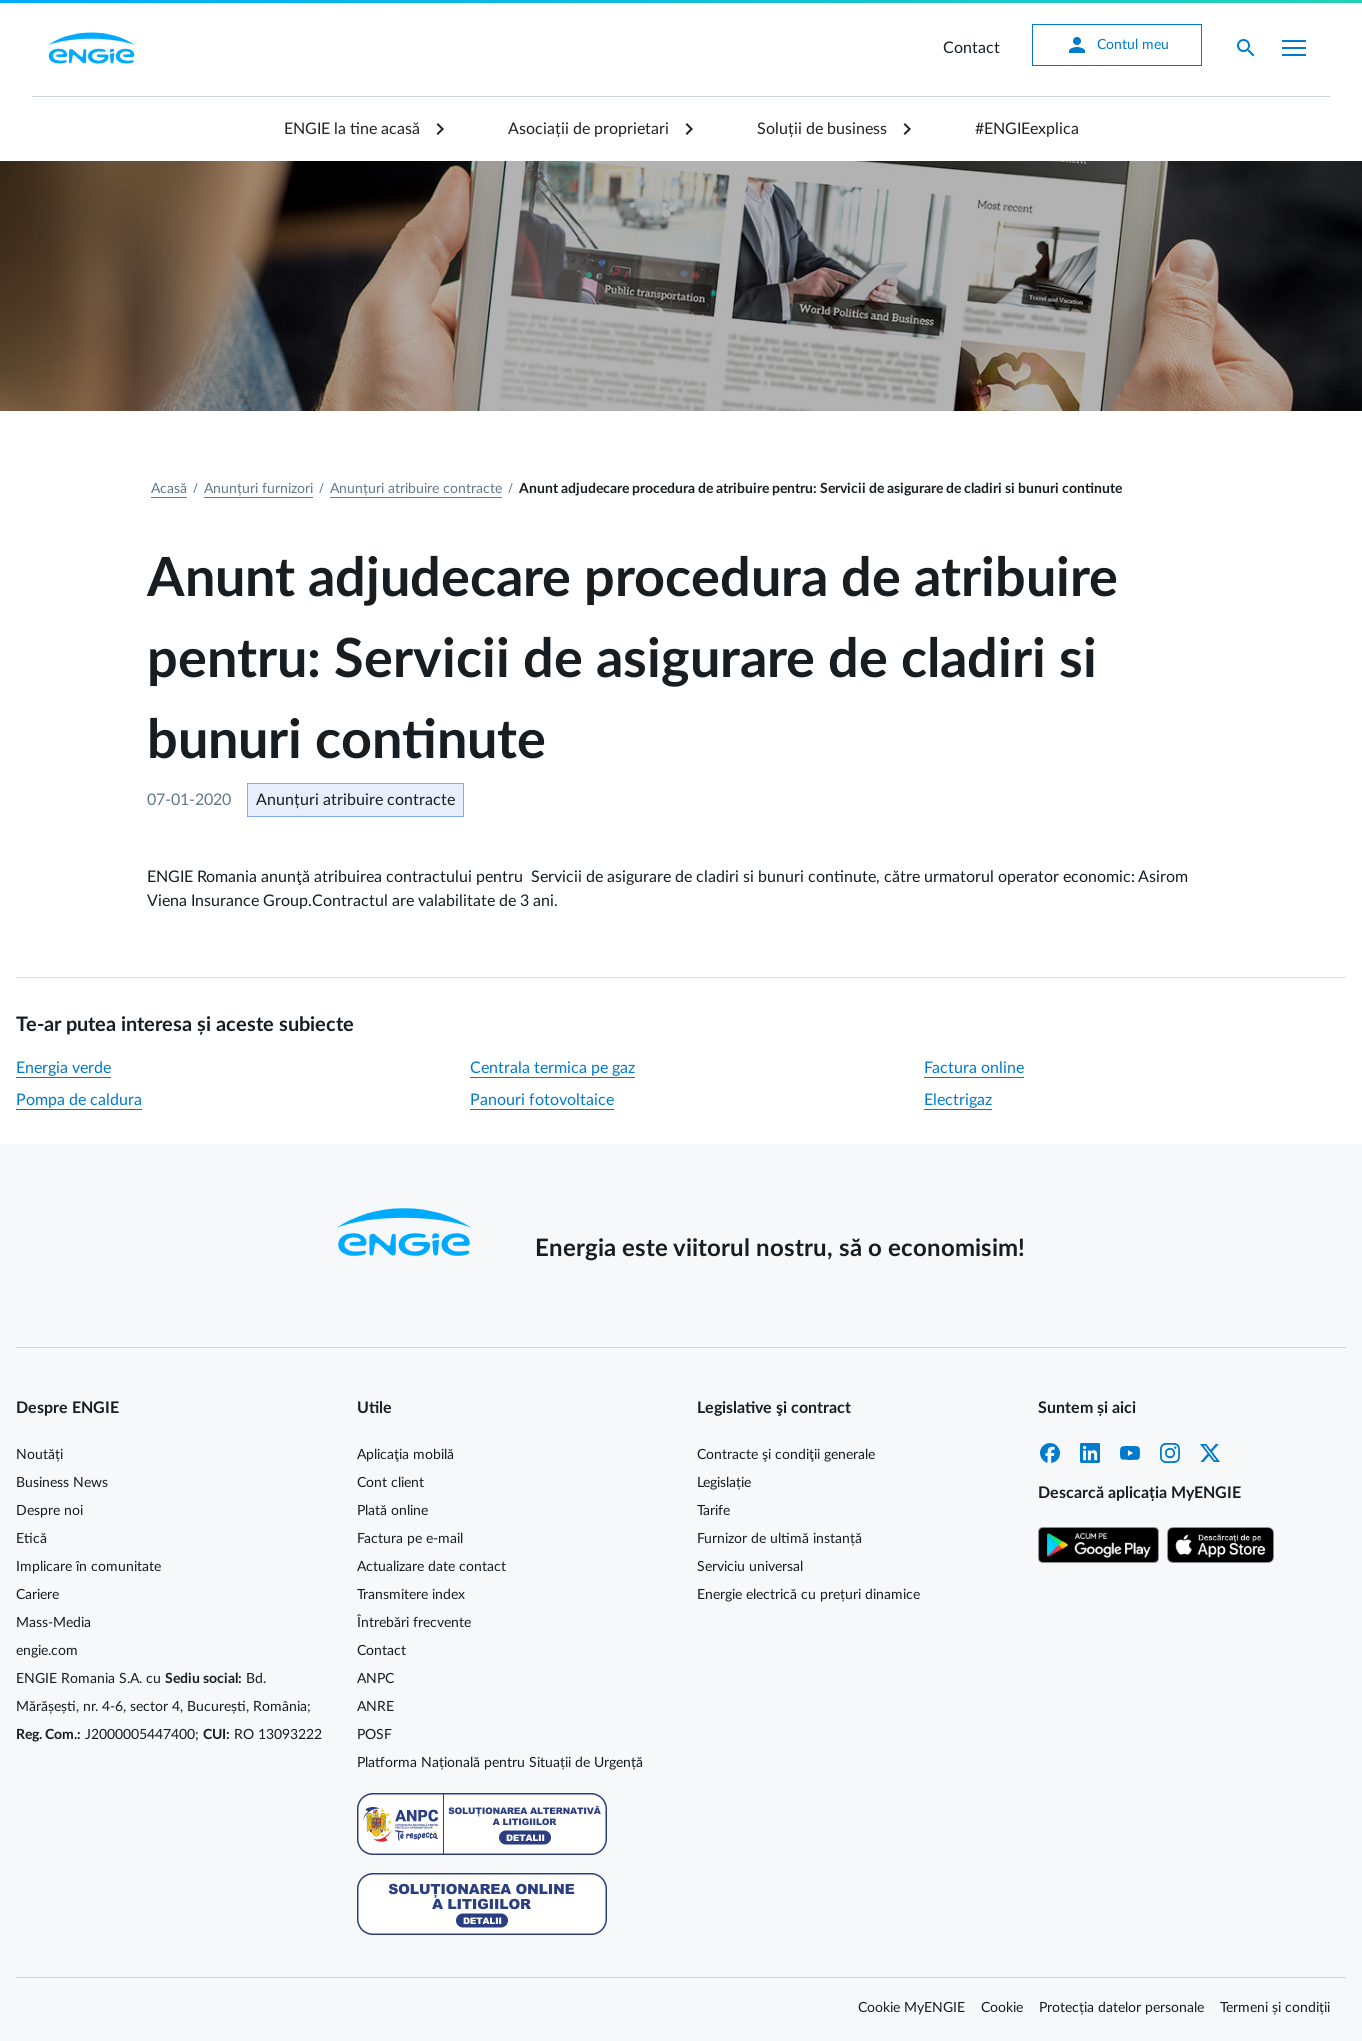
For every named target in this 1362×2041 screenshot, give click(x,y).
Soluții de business (822, 129)
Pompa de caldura (79, 1100)
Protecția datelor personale (1121, 2008)
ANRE (375, 1707)
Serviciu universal (750, 1567)
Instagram (1170, 1453)
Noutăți (39, 1455)
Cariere (37, 1595)
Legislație (724, 1483)
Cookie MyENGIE (911, 2008)
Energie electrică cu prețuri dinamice (808, 1595)
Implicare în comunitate (88, 1567)
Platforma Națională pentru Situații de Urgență (500, 1763)
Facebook (1050, 1453)
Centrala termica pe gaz (552, 1068)
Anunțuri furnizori (258, 489)
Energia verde (63, 1068)
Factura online (974, 1068)
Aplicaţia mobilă (405, 1455)
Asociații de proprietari (588, 129)
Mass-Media (53, 1623)
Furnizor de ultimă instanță (779, 1539)
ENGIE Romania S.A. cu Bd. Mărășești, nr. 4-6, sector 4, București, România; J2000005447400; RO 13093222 (169, 1707)
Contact (971, 48)
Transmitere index (411, 1595)
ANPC (375, 1679)
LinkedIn (1090, 1453)
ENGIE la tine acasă (352, 129)
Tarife (713, 1511)
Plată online (392, 1511)
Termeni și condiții (1275, 2008)
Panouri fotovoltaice (542, 1100)
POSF (374, 1735)
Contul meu (1117, 45)
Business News (62, 1483)
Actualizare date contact (431, 1567)
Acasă (169, 489)
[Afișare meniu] (1294, 48)
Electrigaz (958, 1100)
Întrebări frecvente (414, 1623)
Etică (31, 1539)
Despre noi (49, 1511)
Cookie (1002, 2008)
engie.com (47, 1651)
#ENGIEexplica (1027, 129)
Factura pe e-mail (410, 1539)
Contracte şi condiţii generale (786, 1455)
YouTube (1130, 1453)
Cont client (390, 1483)
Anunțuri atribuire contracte (416, 489)
